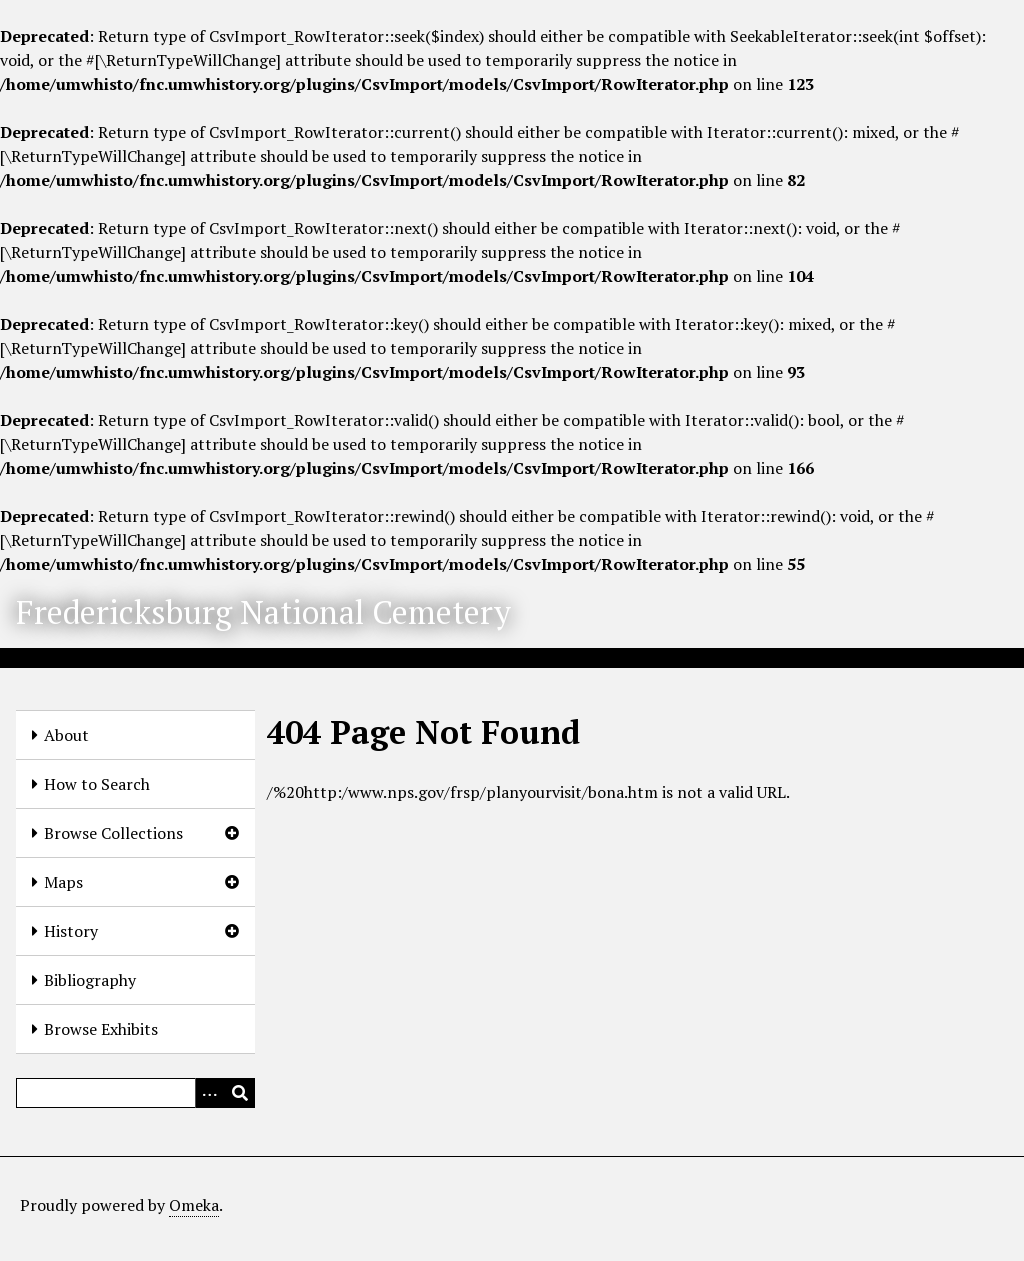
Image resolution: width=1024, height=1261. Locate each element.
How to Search (97, 784)
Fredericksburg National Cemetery (263, 612)
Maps (63, 882)
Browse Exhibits (101, 1029)
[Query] (135, 1093)
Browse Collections (113, 833)
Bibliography (90, 980)
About (66, 735)
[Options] (210, 1093)
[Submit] (240, 1093)
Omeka (194, 1205)
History (71, 931)
